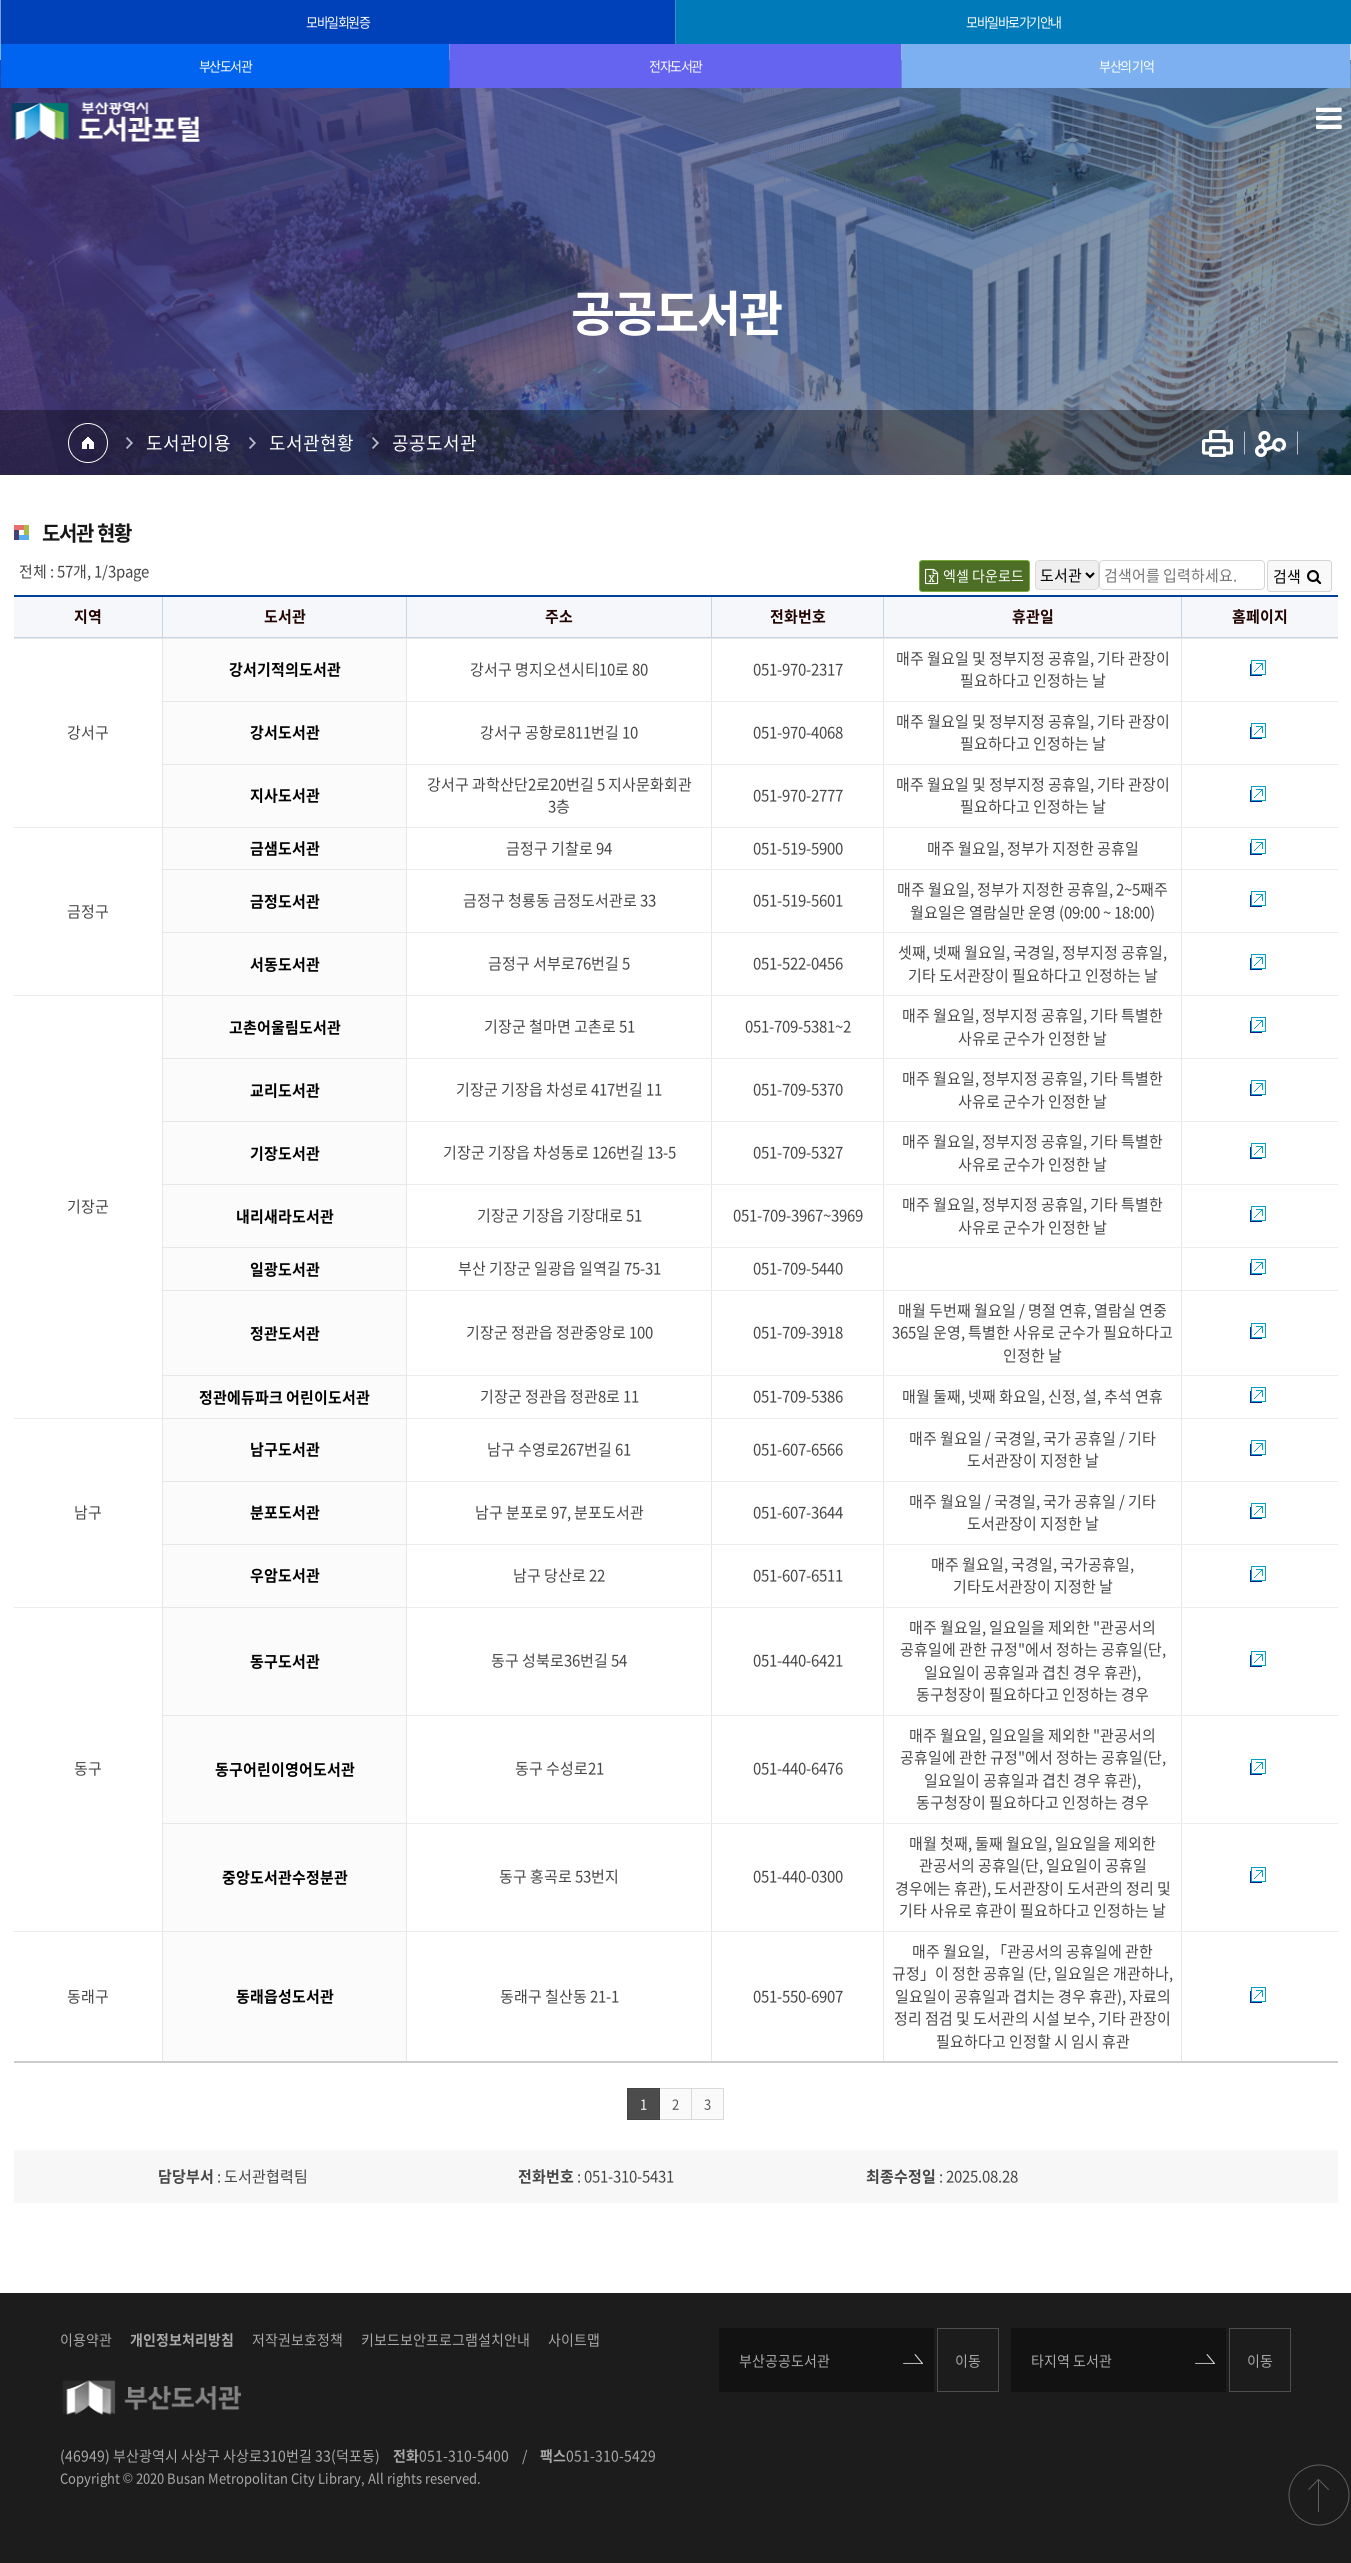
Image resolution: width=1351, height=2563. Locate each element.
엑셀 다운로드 (974, 575)
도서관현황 (311, 442)
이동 (968, 2360)
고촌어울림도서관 (285, 1027)
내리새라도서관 (285, 1216)
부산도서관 (225, 65)
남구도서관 (285, 1449)
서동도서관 (285, 964)
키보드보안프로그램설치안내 (445, 2339)
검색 (1297, 576)
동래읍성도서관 (285, 1996)
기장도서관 (285, 1153)
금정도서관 (285, 901)
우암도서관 (285, 1575)
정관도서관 (285, 1333)
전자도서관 (675, 65)
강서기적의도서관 (285, 669)
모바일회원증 (337, 21)
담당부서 (186, 2176)
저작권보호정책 (297, 2339)
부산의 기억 (1126, 65)
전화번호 (546, 2176)
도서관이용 (188, 442)
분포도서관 (285, 1512)
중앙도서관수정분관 (285, 1877)
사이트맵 (574, 2339)
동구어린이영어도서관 (285, 1769)
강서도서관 (285, 732)
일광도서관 (285, 1269)
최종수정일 (901, 2176)
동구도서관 (285, 1661)
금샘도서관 (285, 848)
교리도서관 (285, 1090)
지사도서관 (285, 795)
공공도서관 (434, 442)
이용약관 (86, 2339)
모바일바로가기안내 (1013, 21)
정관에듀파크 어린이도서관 (284, 1397)
